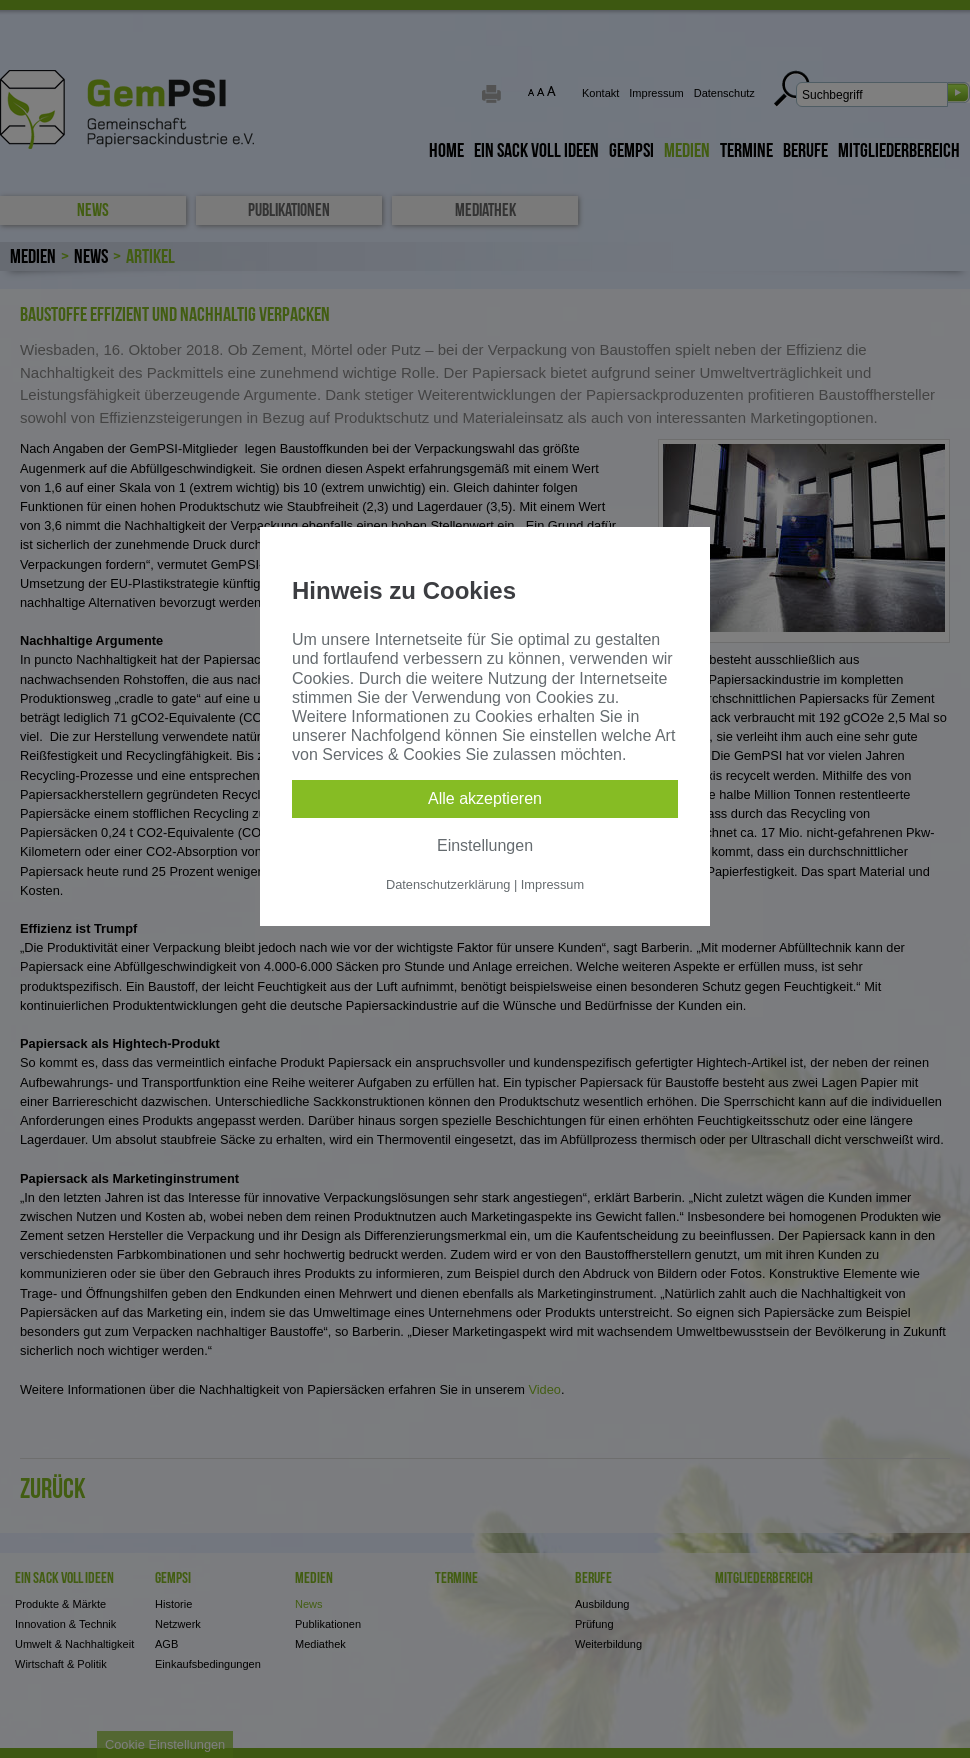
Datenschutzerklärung (448, 884)
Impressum (552, 884)
